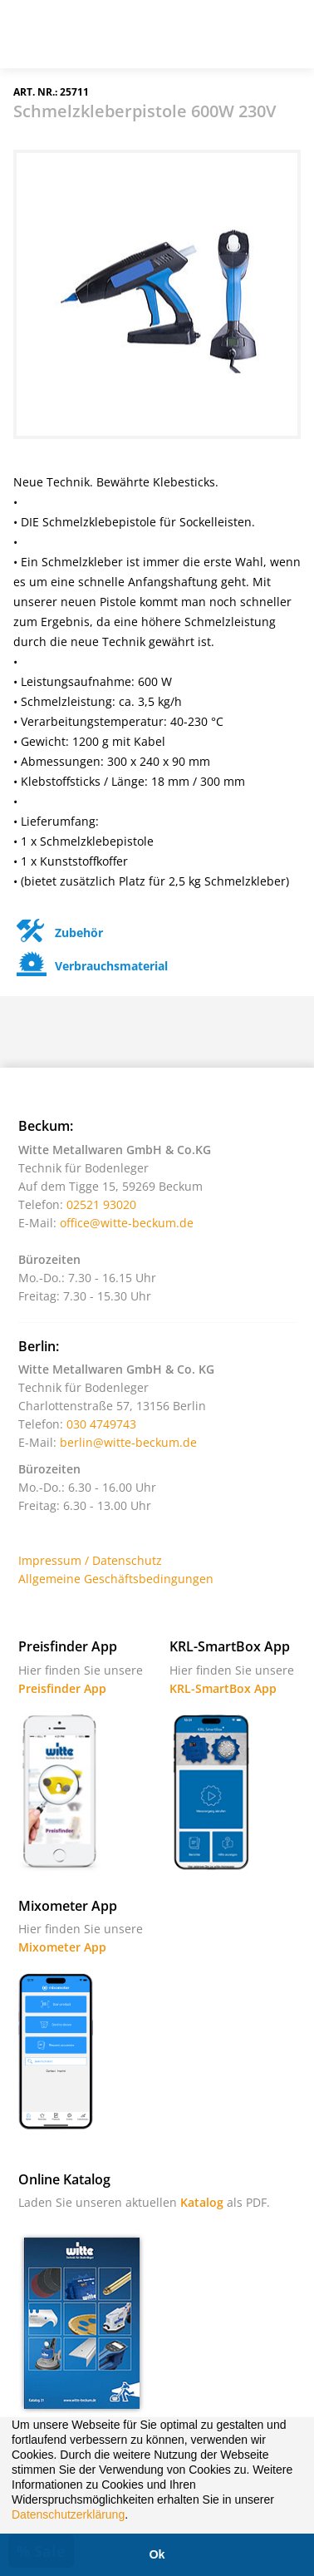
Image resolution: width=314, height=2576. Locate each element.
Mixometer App (62, 1947)
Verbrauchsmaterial (90, 966)
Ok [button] (156, 2554)
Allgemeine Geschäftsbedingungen (115, 1579)
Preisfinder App (62, 1688)
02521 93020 (101, 1204)
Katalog (201, 2202)
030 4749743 (101, 1424)
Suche (202, 41)
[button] (133, 2516)
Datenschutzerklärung (68, 2514)
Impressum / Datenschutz (90, 1560)
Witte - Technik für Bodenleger (59, 32)
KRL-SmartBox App (223, 1688)
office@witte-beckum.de (127, 1223)
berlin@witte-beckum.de (128, 1442)
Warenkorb (243, 41)
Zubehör (58, 933)
